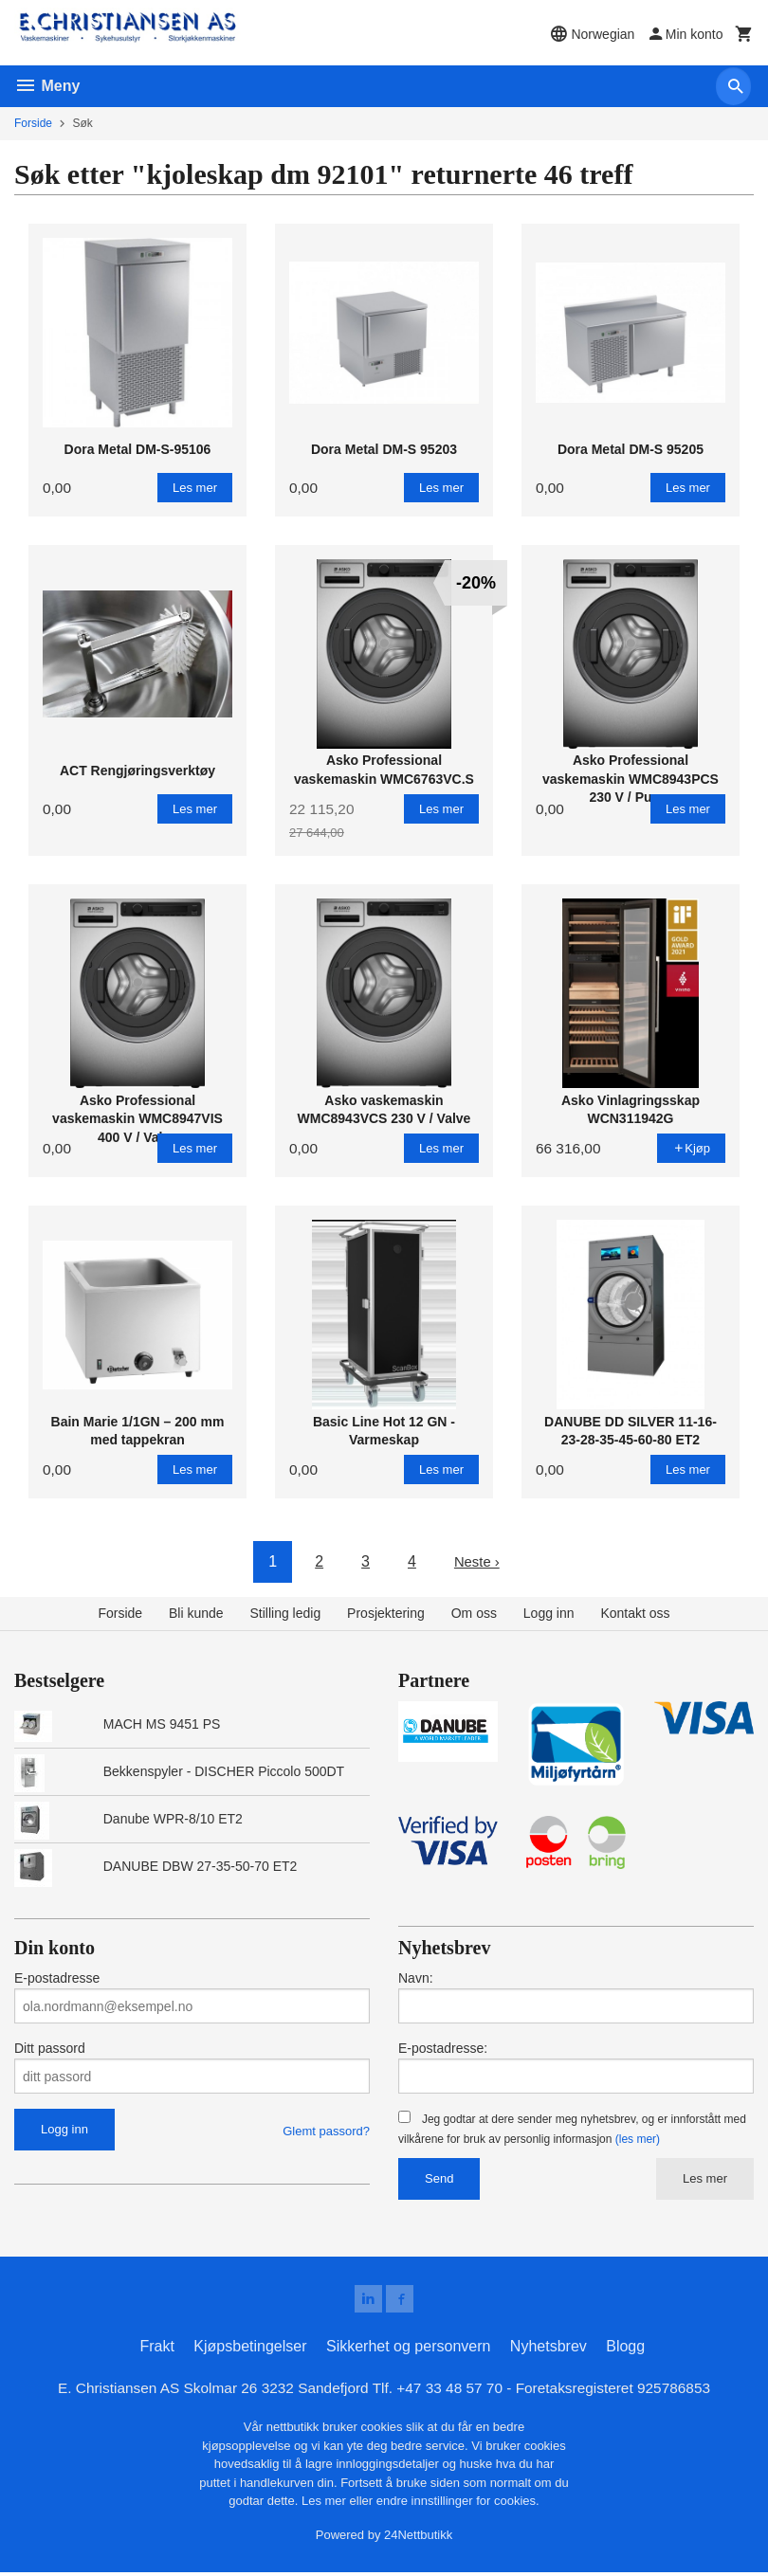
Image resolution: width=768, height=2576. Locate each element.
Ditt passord (49, 2048)
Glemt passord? (326, 2131)
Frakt (156, 2349)
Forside (33, 123)
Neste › (477, 1561)
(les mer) (637, 2139)
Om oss (474, 1613)
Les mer (705, 2178)
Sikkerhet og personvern (408, 2349)
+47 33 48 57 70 (452, 2391)
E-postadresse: (442, 2048)
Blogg (625, 2349)
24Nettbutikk (418, 2538)
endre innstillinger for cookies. (457, 2504)
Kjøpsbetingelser (249, 2349)
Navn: (415, 1978)
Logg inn (549, 1613)
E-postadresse (57, 1978)
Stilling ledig (284, 1613)
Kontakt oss (634, 1613)
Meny (47, 86)
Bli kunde (196, 1613)
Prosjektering (386, 1613)
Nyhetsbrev (548, 2349)
